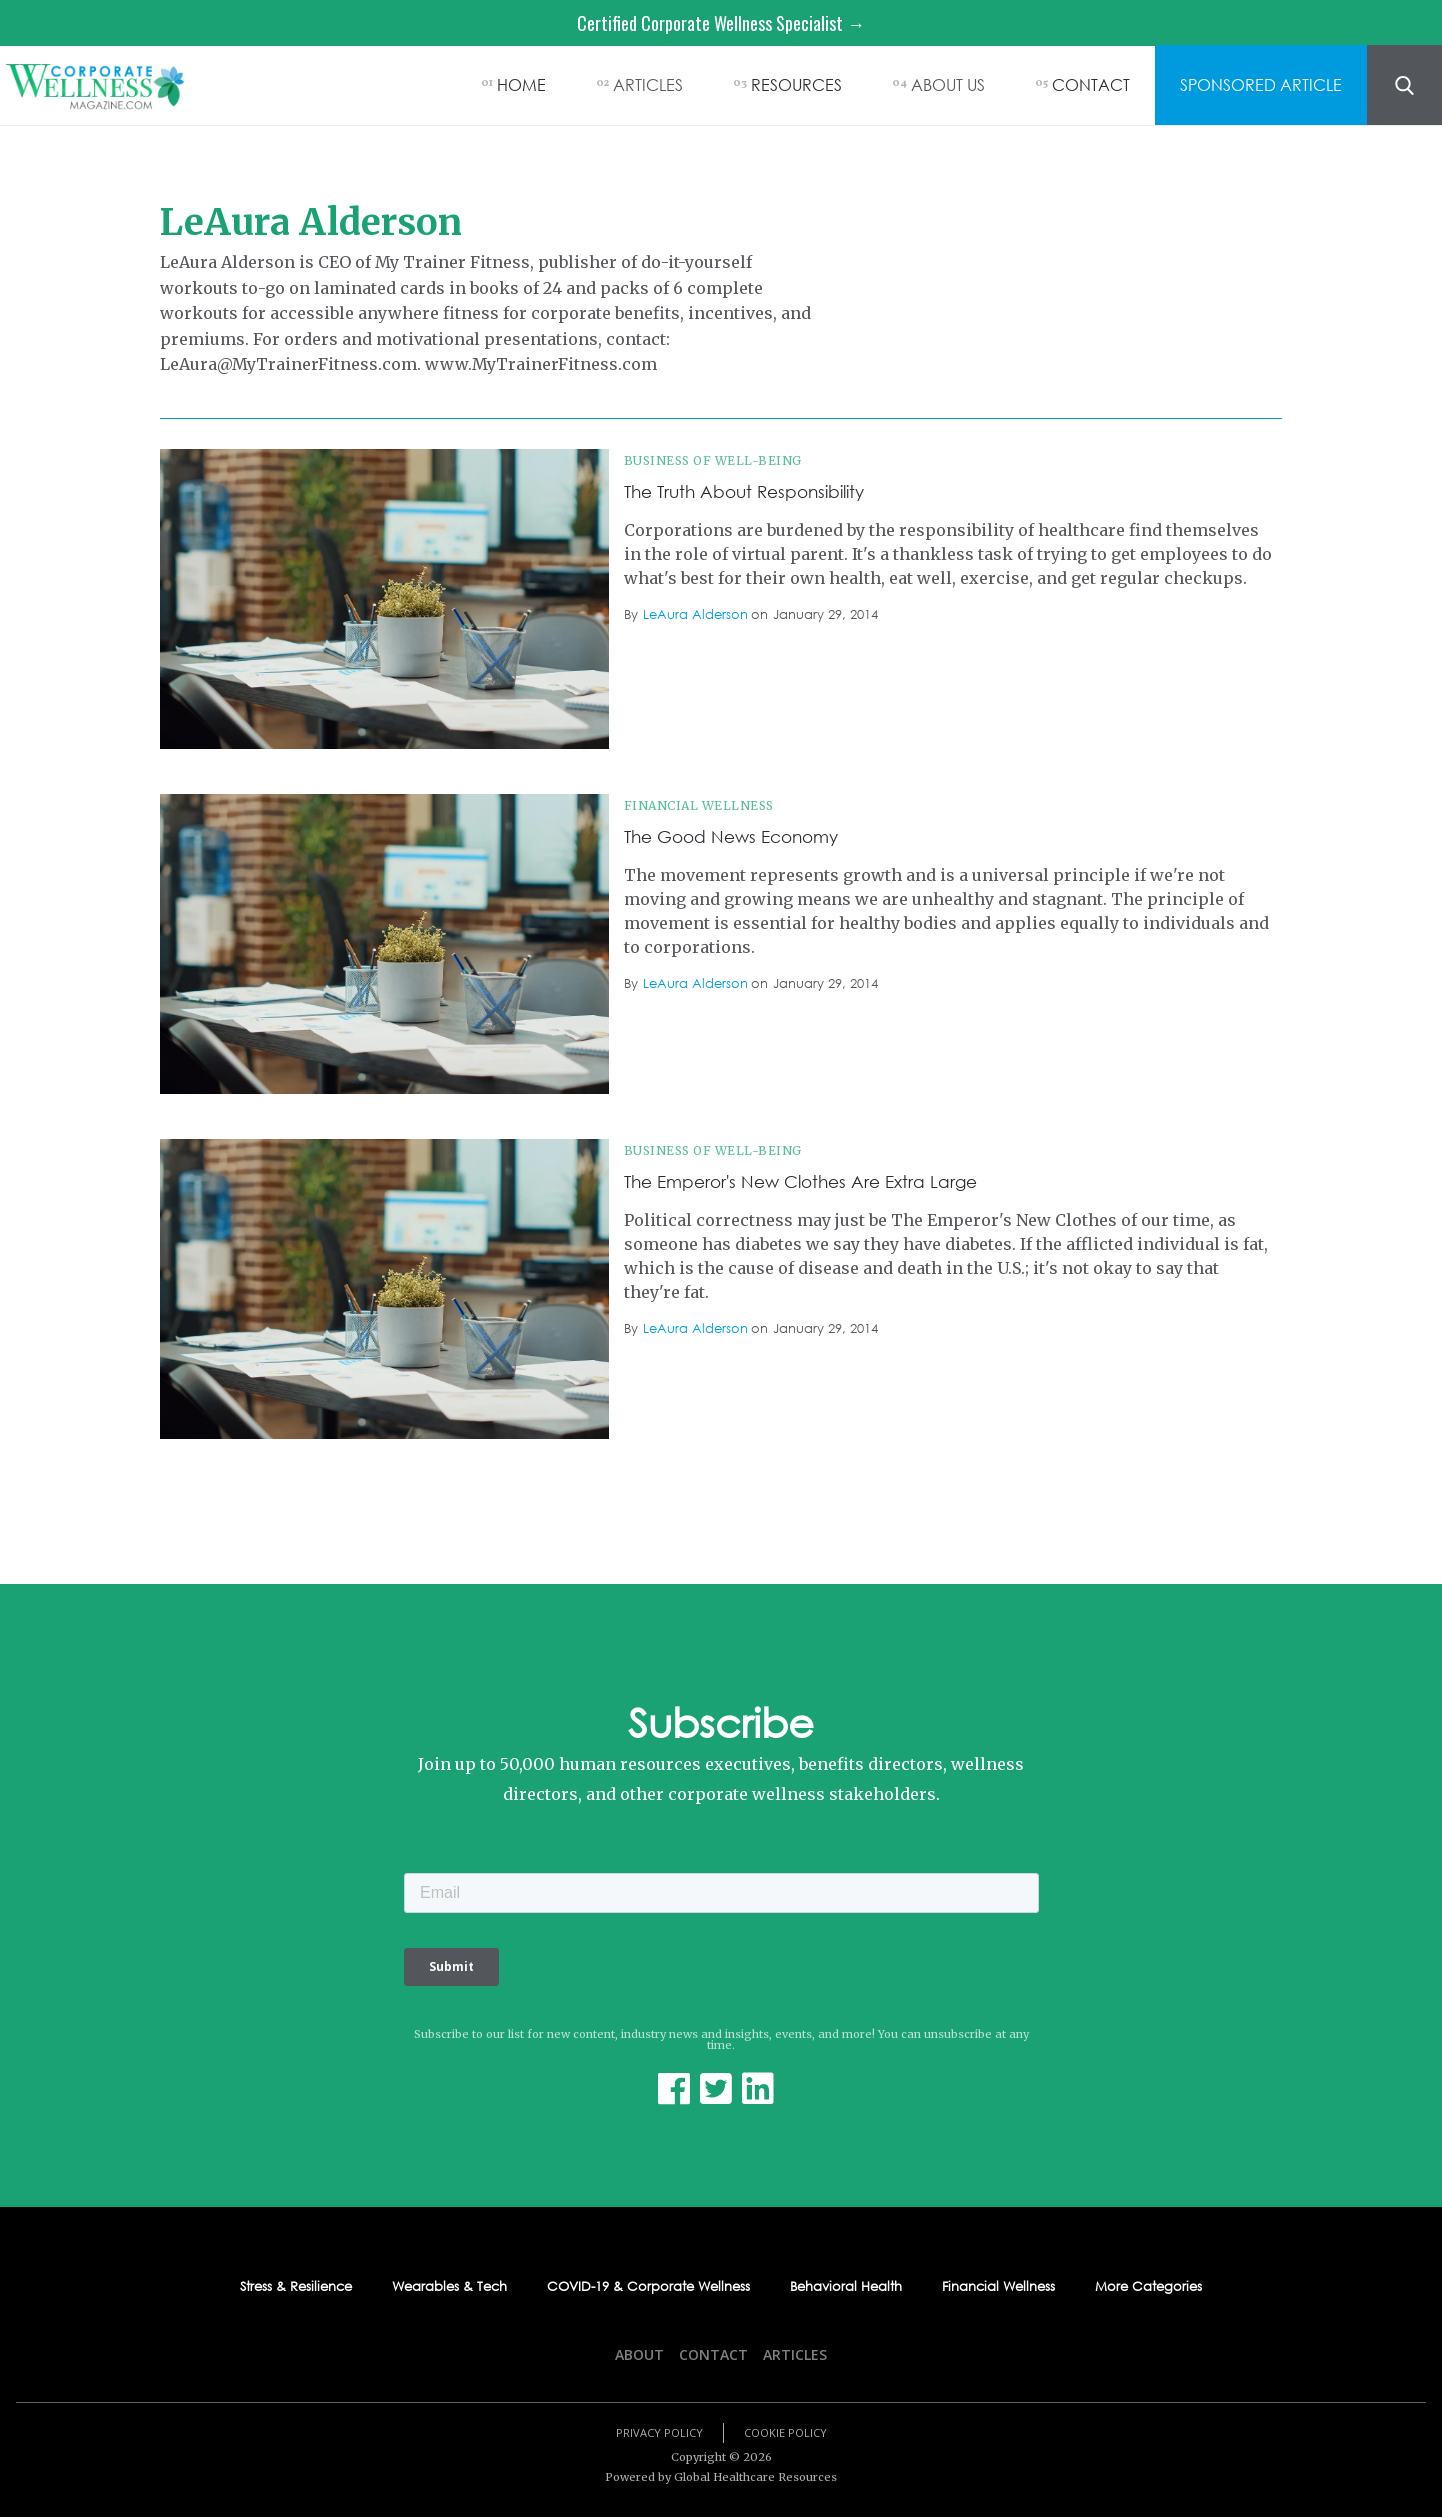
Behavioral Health (846, 2287)
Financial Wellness (699, 805)
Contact (713, 2354)
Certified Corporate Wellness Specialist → (721, 23)
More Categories (1148, 2287)
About (639, 2354)
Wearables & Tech (449, 2287)
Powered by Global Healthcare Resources (721, 2477)
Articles (795, 2354)
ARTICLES (648, 84)
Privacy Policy (659, 2432)
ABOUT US (948, 84)
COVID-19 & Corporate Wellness (648, 2287)
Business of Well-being (713, 460)
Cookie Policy (785, 2432)
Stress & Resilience (296, 2287)
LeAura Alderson (695, 614)
